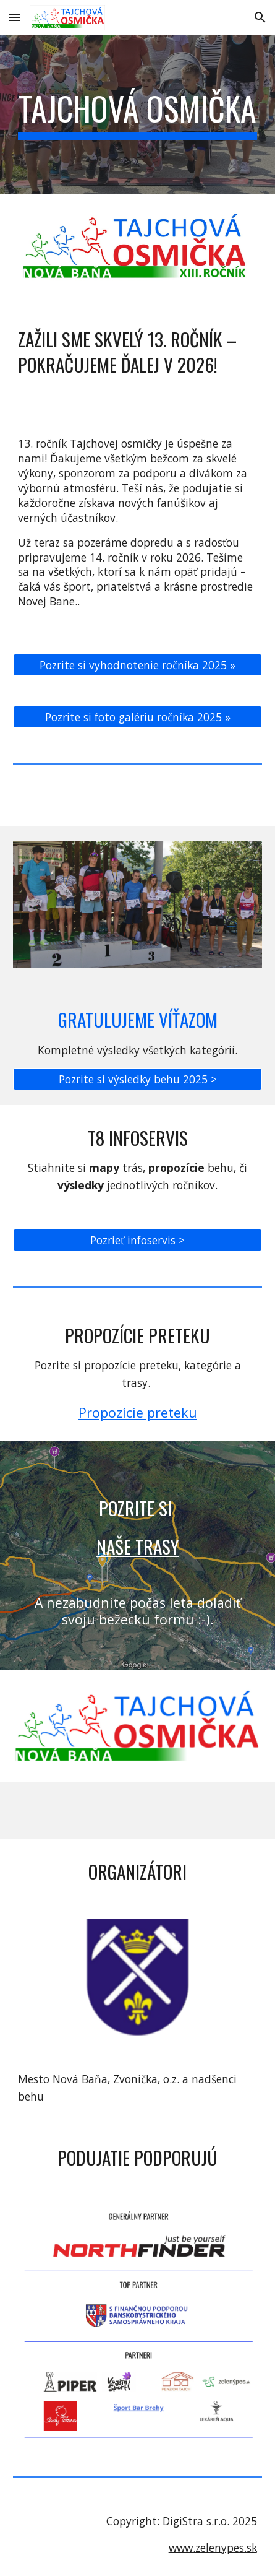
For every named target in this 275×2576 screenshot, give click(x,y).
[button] (15, 17)
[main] (137, 114)
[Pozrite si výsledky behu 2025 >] (137, 1078)
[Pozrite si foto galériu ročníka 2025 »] (137, 717)
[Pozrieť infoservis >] (137, 1239)
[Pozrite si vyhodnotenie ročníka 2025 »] (137, 665)
